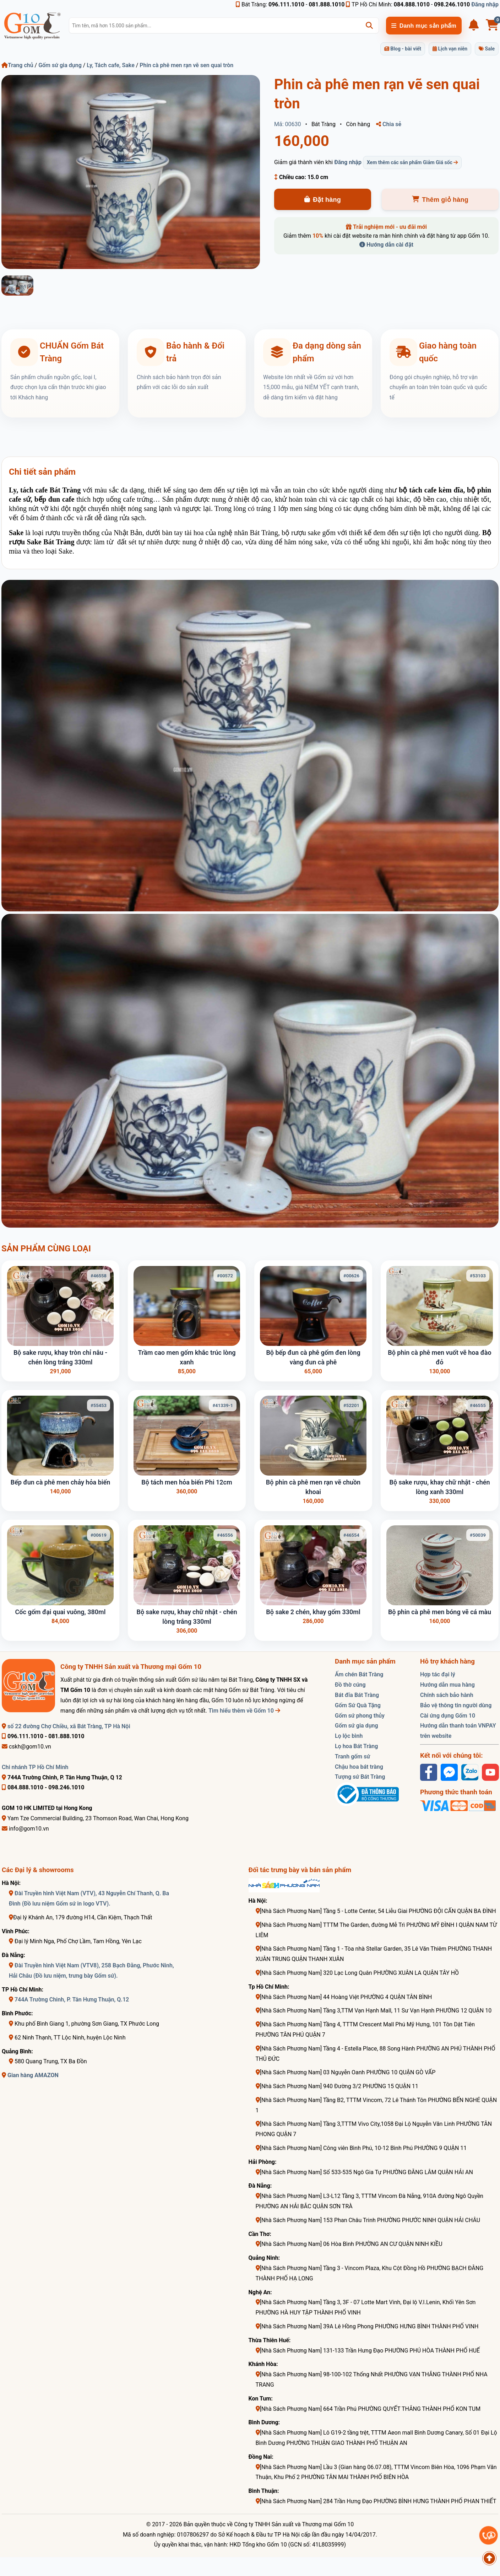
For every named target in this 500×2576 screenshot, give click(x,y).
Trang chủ (17, 65)
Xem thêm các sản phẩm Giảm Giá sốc (412, 162)
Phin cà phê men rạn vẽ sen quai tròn (186, 65)
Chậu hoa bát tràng (359, 1766)
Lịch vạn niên (450, 49)
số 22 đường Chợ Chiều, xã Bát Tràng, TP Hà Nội (66, 1726)
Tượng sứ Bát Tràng (360, 1776)
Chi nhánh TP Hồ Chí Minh (35, 1767)
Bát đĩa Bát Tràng (357, 1695)
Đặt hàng (322, 199)
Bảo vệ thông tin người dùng (455, 1705)
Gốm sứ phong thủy (360, 1715)
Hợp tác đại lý (437, 1674)
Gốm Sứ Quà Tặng (358, 1705)
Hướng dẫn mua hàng (447, 1684)
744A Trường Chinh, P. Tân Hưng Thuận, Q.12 (72, 1999)
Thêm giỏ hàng (440, 199)
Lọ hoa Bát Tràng (356, 1746)
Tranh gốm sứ (352, 1756)
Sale (487, 49)
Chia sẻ (388, 124)
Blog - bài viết (402, 49)
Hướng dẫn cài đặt (386, 244)
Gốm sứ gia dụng (60, 65)
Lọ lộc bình (349, 1735)
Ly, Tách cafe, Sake (110, 65)
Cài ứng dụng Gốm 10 (447, 1715)
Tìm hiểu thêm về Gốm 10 (244, 1710)
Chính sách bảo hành (446, 1695)
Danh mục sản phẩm (423, 26)
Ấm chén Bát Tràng (359, 1674)
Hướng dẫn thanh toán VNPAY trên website (458, 1730)
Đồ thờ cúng (350, 1684)
